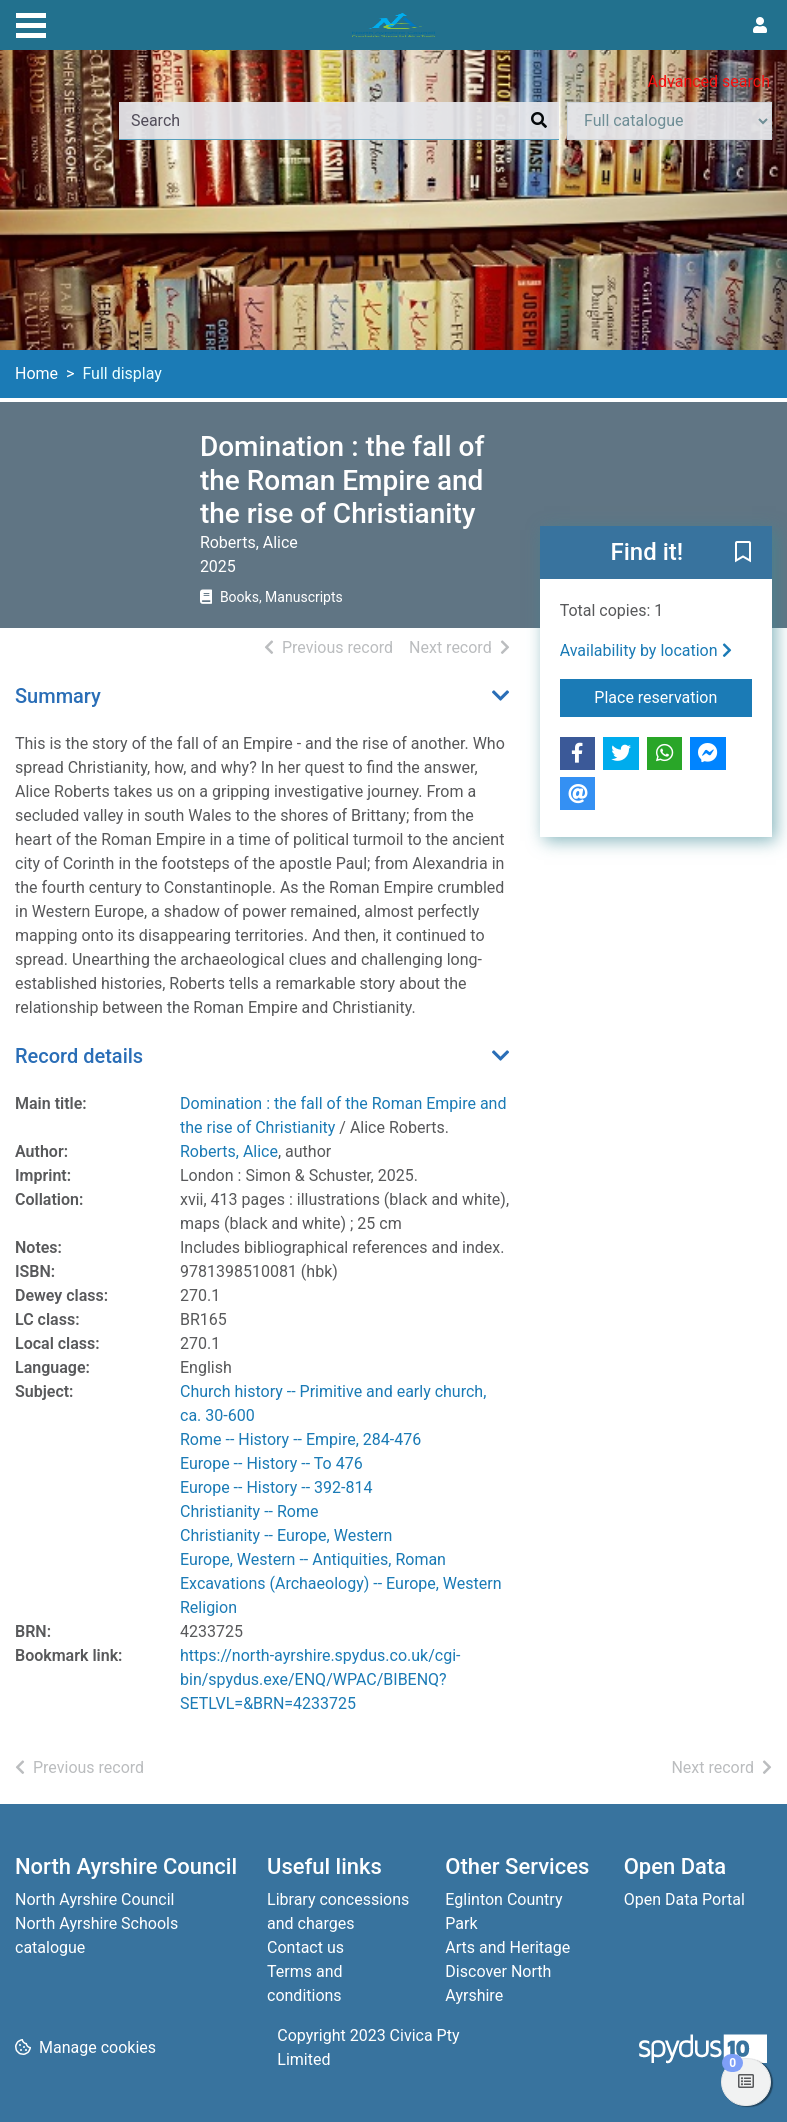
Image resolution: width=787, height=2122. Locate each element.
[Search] (539, 121)
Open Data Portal (684, 1899)
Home (36, 373)
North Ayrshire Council (94, 1899)
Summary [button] (58, 696)
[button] (743, 553)
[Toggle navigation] (31, 23)
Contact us (305, 1947)
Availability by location (646, 650)
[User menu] (760, 26)
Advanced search (709, 81)
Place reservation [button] (673, 696)
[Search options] (669, 121)
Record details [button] (79, 1056)
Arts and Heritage (507, 1947)
